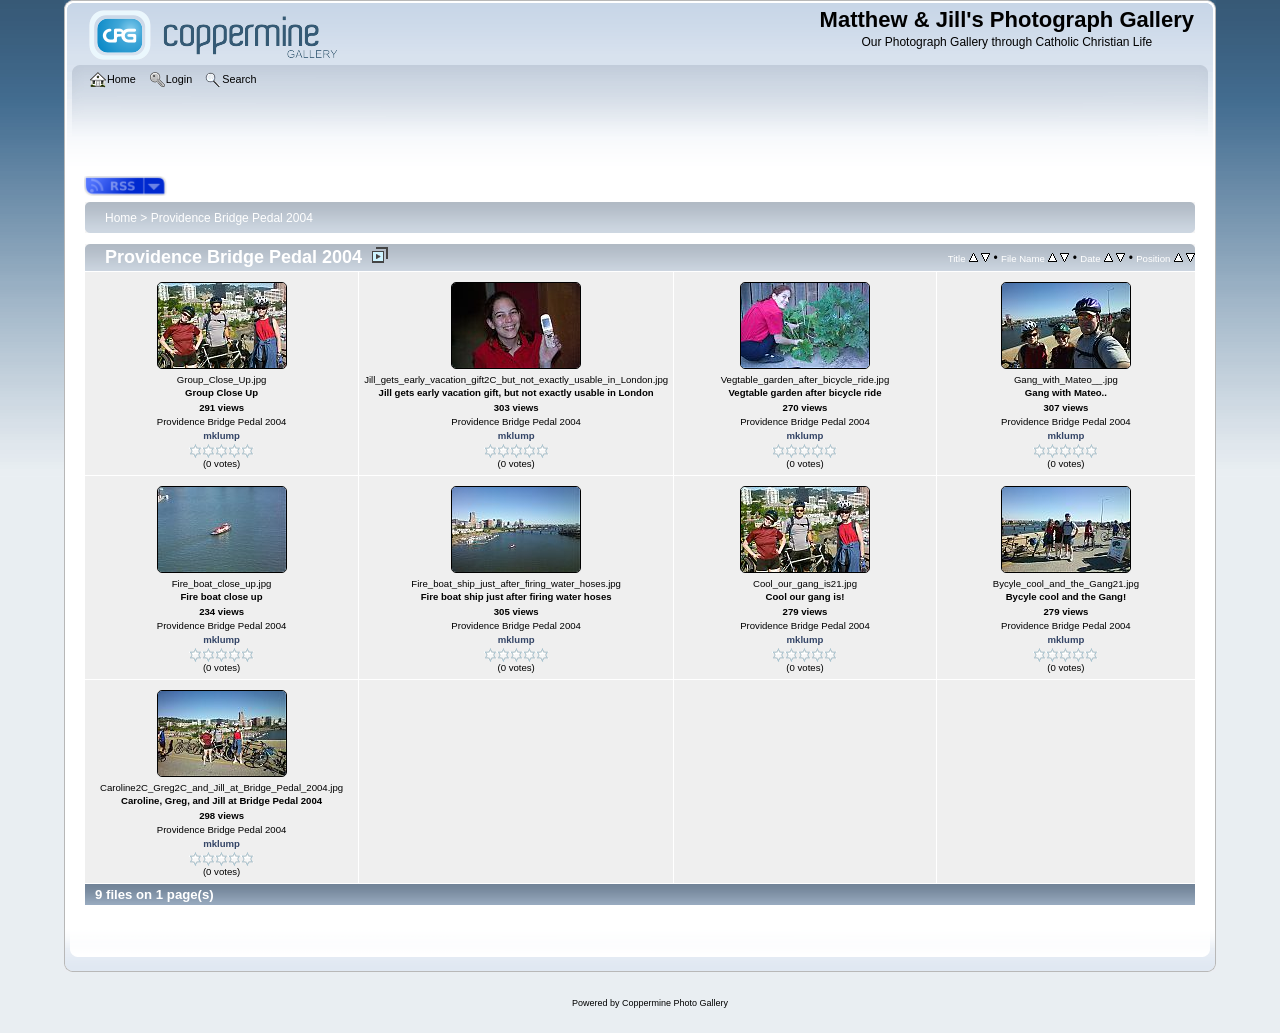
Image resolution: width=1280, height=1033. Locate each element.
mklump (221, 435)
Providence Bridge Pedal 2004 (232, 218)
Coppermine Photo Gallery (675, 1003)
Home (121, 218)
